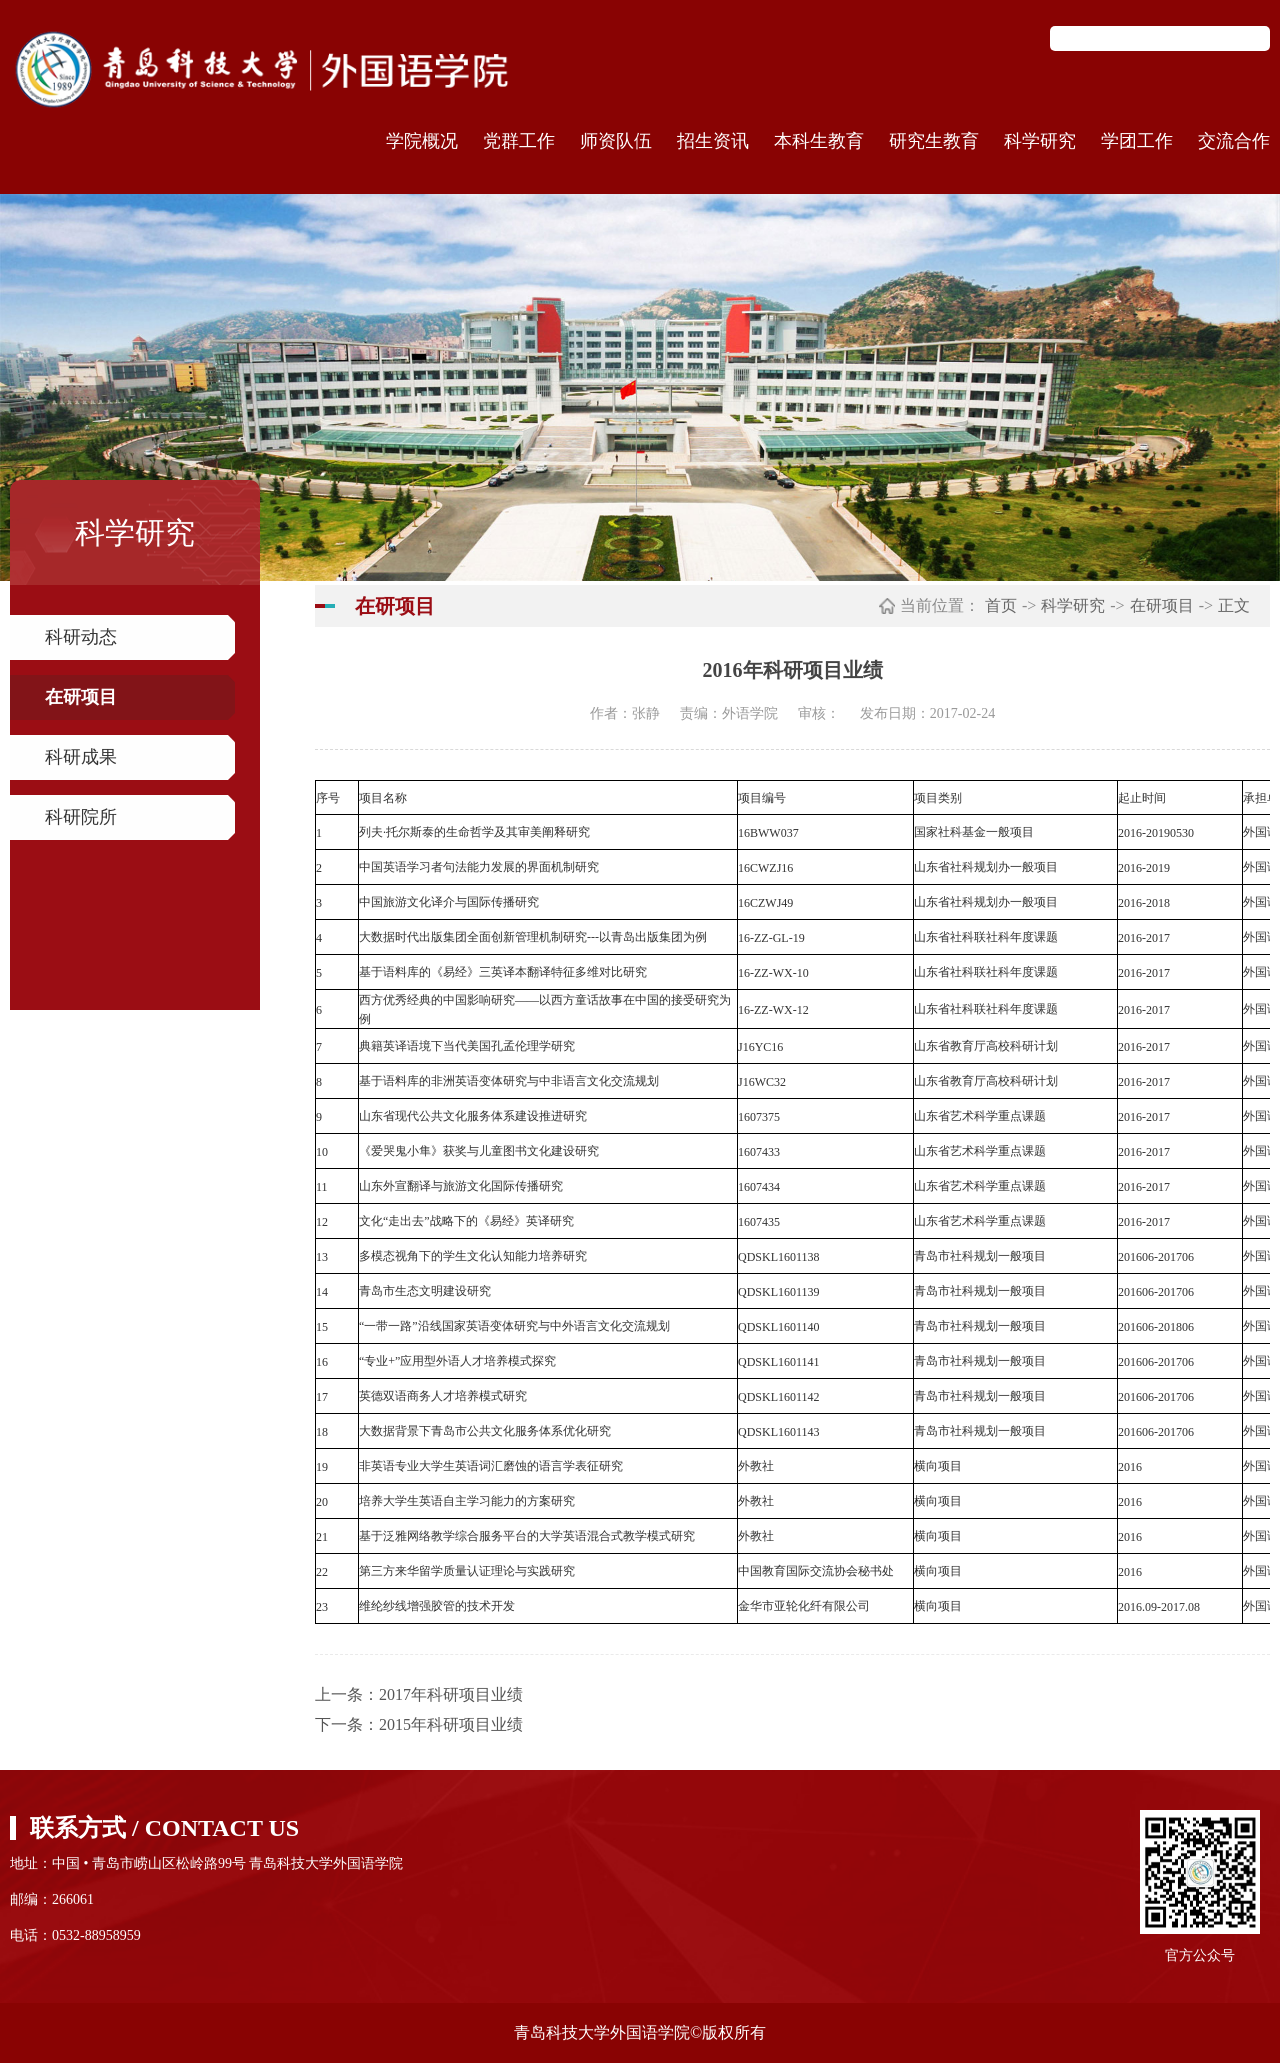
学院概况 (422, 141)
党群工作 (519, 141)
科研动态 (81, 637)
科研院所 (81, 817)
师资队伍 (616, 141)
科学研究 (1040, 141)
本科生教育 (819, 141)
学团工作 (1137, 141)
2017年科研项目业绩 (451, 1694)
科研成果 (81, 757)
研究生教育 (934, 141)
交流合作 (1234, 141)
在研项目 (81, 697)
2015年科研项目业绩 (451, 1724)
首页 (1001, 605)
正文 (1234, 605)
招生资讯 (713, 141)
